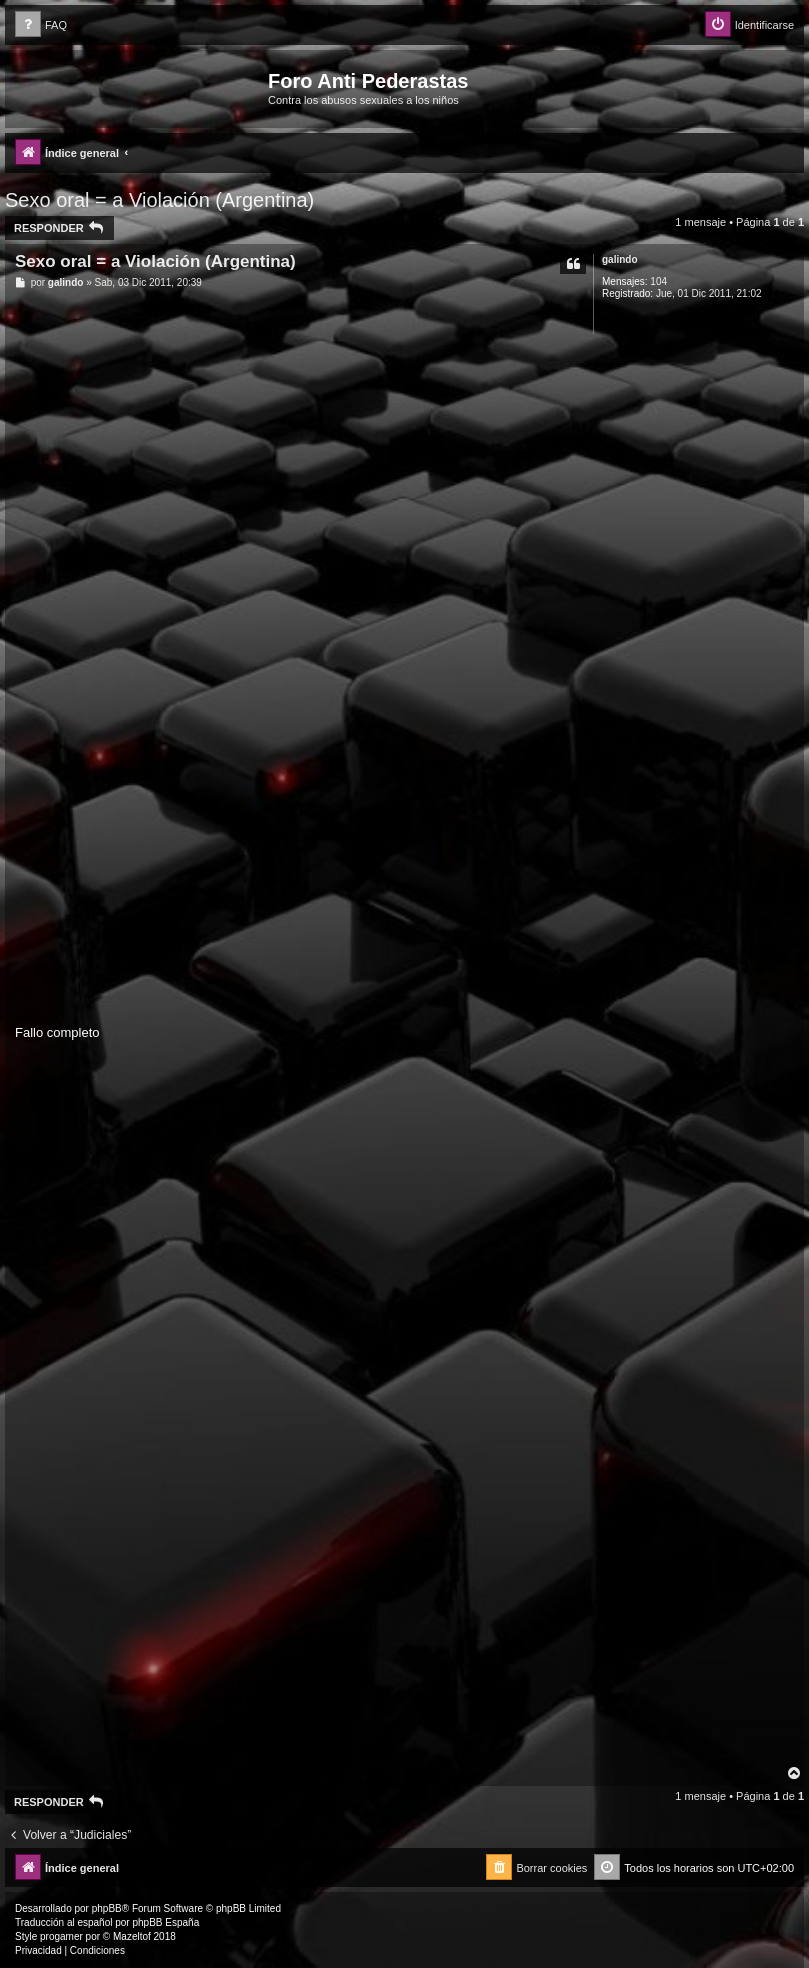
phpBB (107, 1908)
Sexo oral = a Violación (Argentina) (159, 200)
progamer (61, 1936)
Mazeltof (132, 1936)
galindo (620, 259)
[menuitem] (41, 25)
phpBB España (165, 1922)
